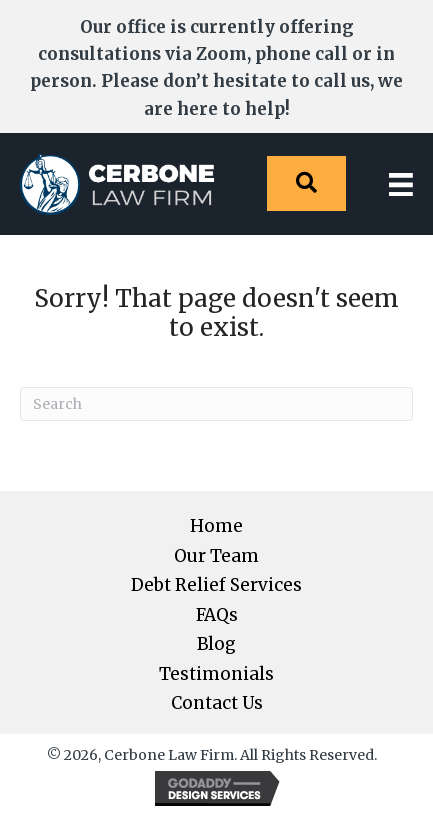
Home (216, 526)
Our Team (216, 556)
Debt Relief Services (216, 585)
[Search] (216, 404)
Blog (216, 644)
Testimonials (216, 674)
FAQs (217, 615)
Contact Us (217, 703)
